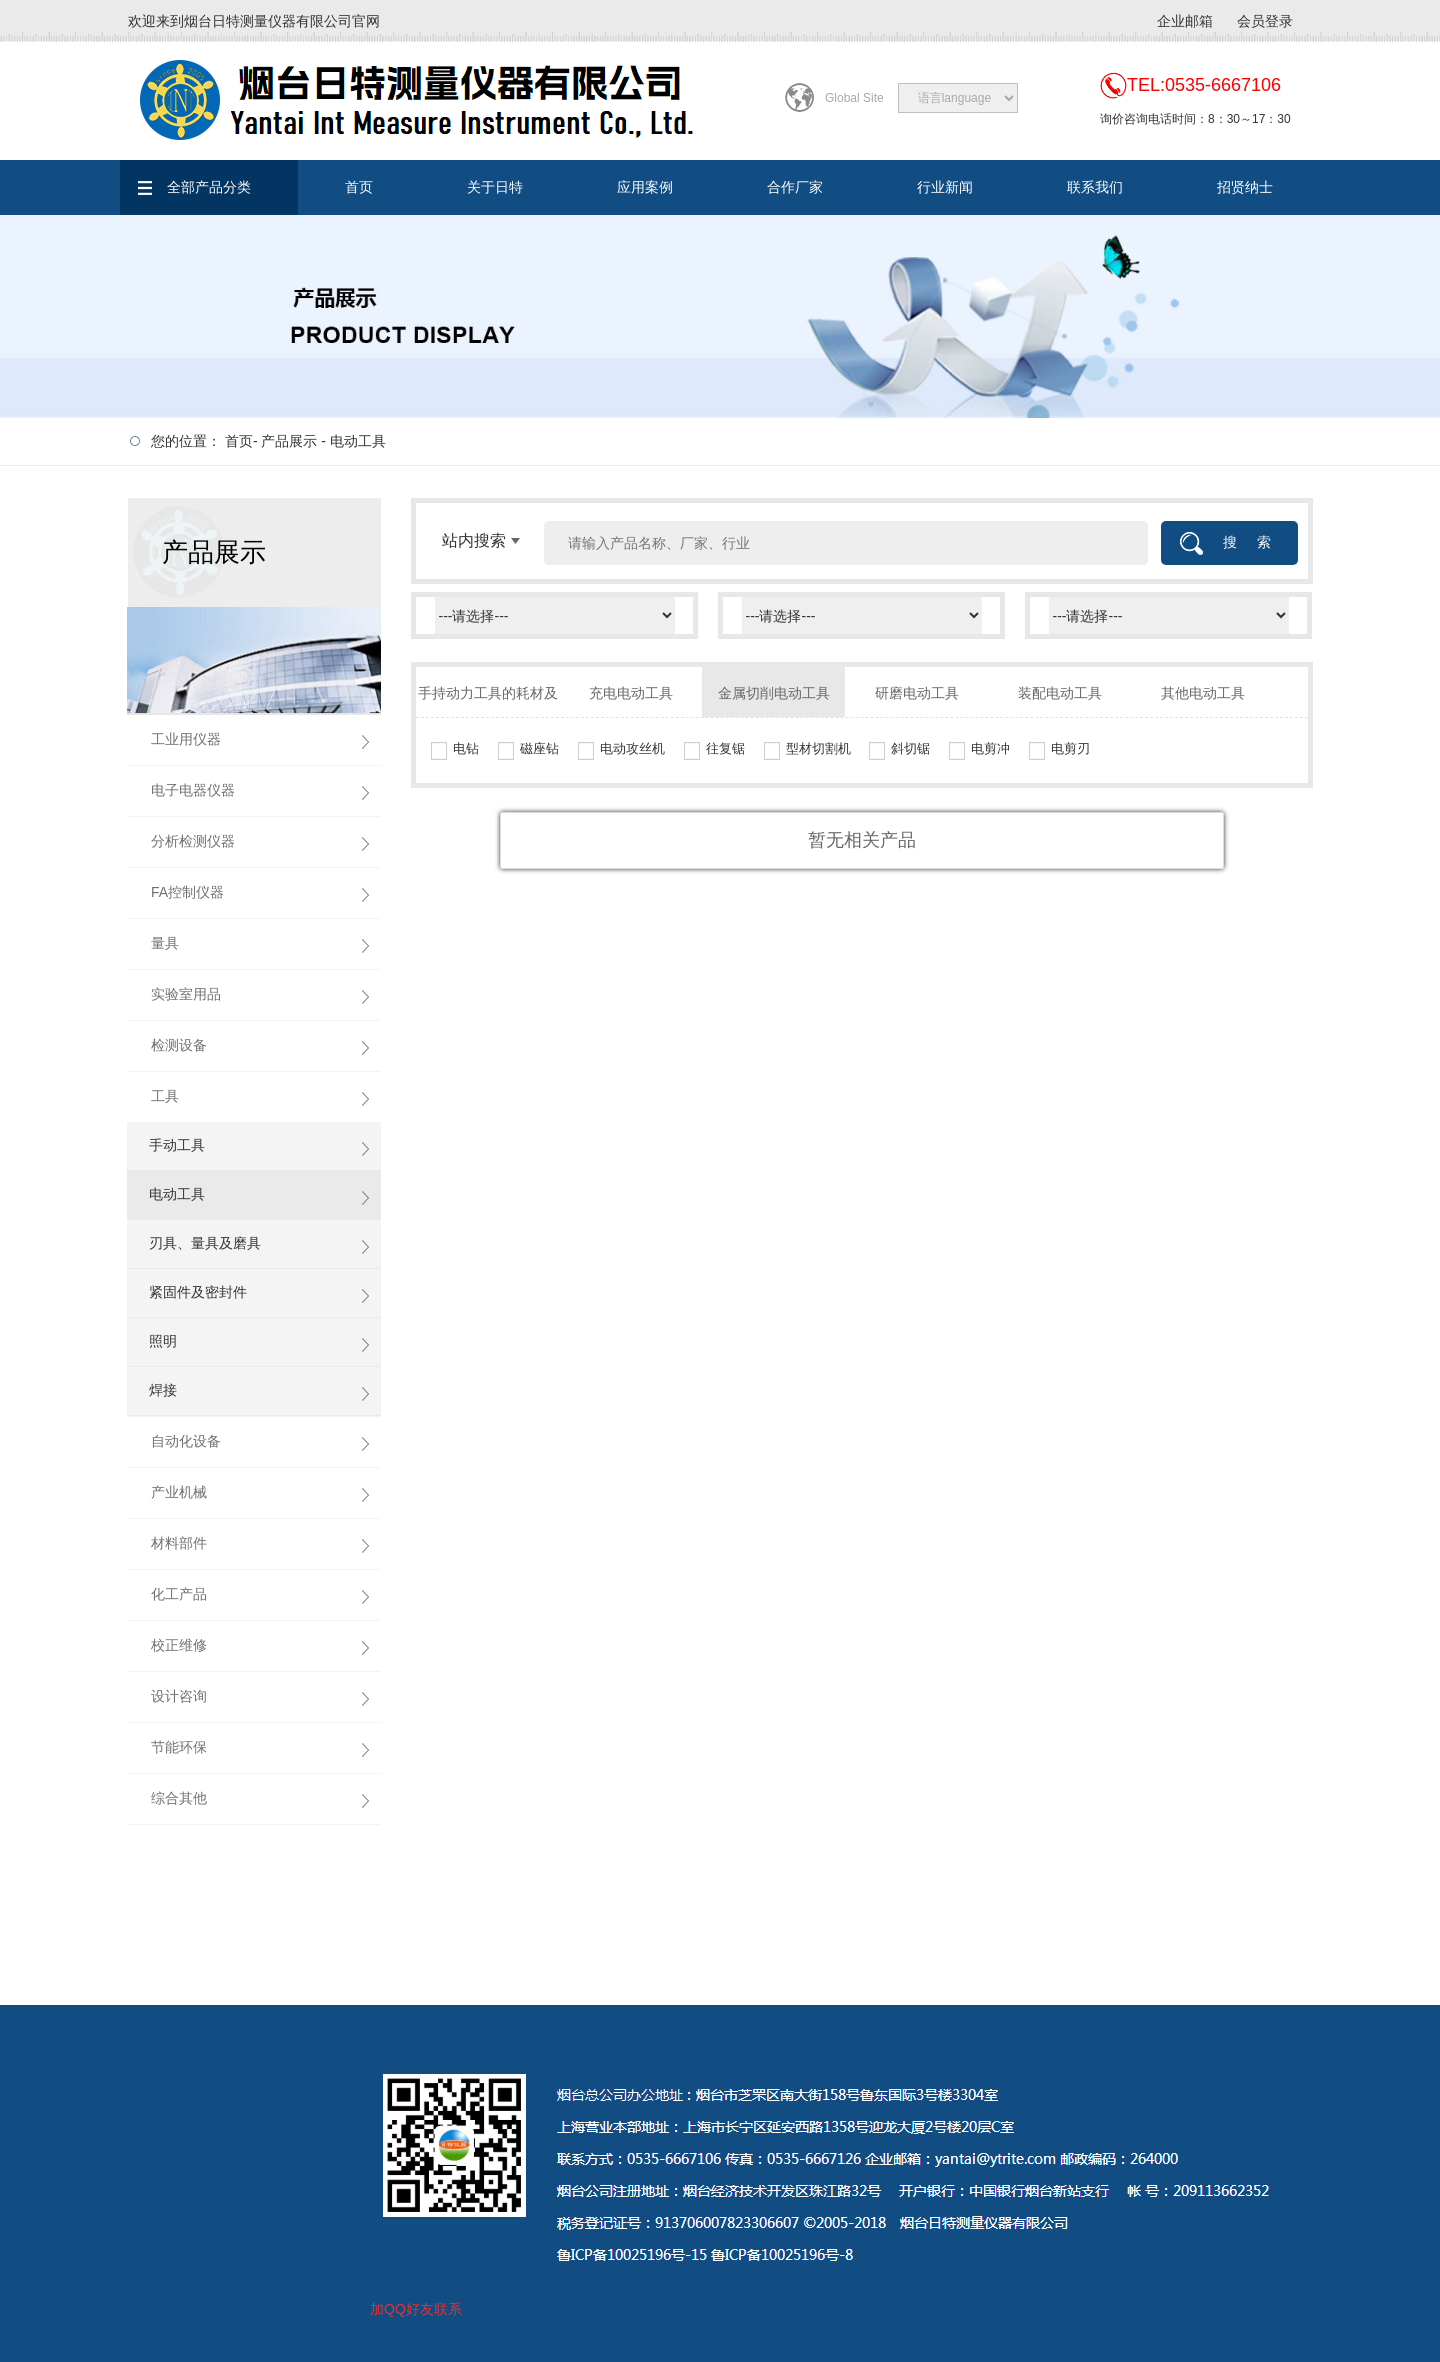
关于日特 (495, 187)
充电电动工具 (631, 693)
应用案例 (645, 187)
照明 (163, 1341)
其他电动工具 (1203, 693)
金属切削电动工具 (774, 693)
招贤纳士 (1245, 187)
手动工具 (177, 1145)
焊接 (163, 1390)
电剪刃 (1070, 748)
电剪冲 (990, 748)
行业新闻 (945, 187)
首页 (359, 187)
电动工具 (358, 441)
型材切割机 (818, 748)
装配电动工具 (1060, 693)
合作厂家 (795, 187)
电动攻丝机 (632, 748)
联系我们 (1095, 187)
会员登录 (1265, 21)
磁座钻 (539, 748)
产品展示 (289, 441)
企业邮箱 (1185, 21)
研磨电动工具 (917, 693)
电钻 (466, 748)
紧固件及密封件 (198, 1292)
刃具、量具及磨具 (205, 1243)
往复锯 (725, 748)
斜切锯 (910, 748)
